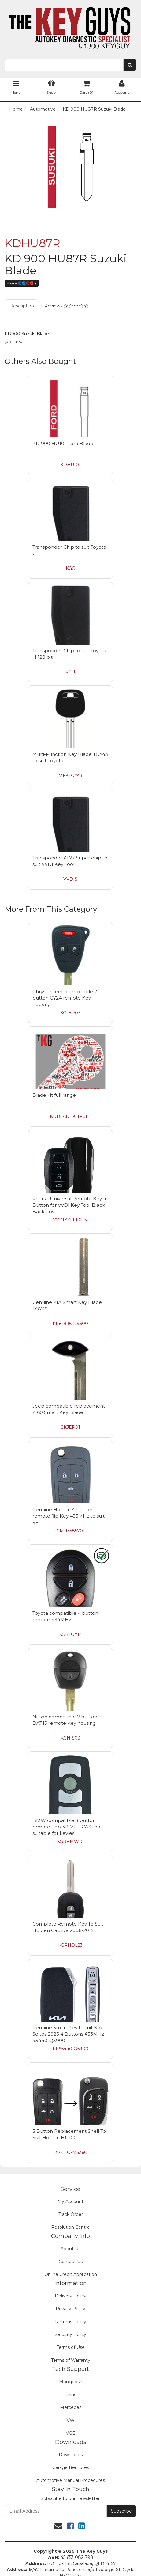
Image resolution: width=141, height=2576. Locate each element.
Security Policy (70, 2334)
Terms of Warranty (70, 2360)
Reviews (66, 306)
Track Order (70, 2214)
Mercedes (70, 2407)
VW (71, 2420)
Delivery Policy (70, 2296)
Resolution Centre (70, 2227)
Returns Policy (70, 2321)
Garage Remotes (70, 2467)
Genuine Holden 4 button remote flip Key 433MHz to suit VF (68, 1516)
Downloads (71, 2454)
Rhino (70, 2394)
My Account (70, 2201)
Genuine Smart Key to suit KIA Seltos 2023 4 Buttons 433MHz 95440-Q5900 (68, 2034)
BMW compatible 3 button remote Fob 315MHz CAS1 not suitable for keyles (67, 1826)
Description (21, 306)
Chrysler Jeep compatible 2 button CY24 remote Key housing (64, 998)
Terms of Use (71, 2347)
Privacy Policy (70, 2308)
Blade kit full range (54, 1095)
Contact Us (71, 2261)
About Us (70, 2248)
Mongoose (70, 2381)
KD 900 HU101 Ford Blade (62, 443)
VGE (70, 2433)
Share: (21, 283)
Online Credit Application (70, 2274)
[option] (70, 167)
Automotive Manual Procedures (70, 2480)
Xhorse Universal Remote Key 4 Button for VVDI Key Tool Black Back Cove (69, 1205)
